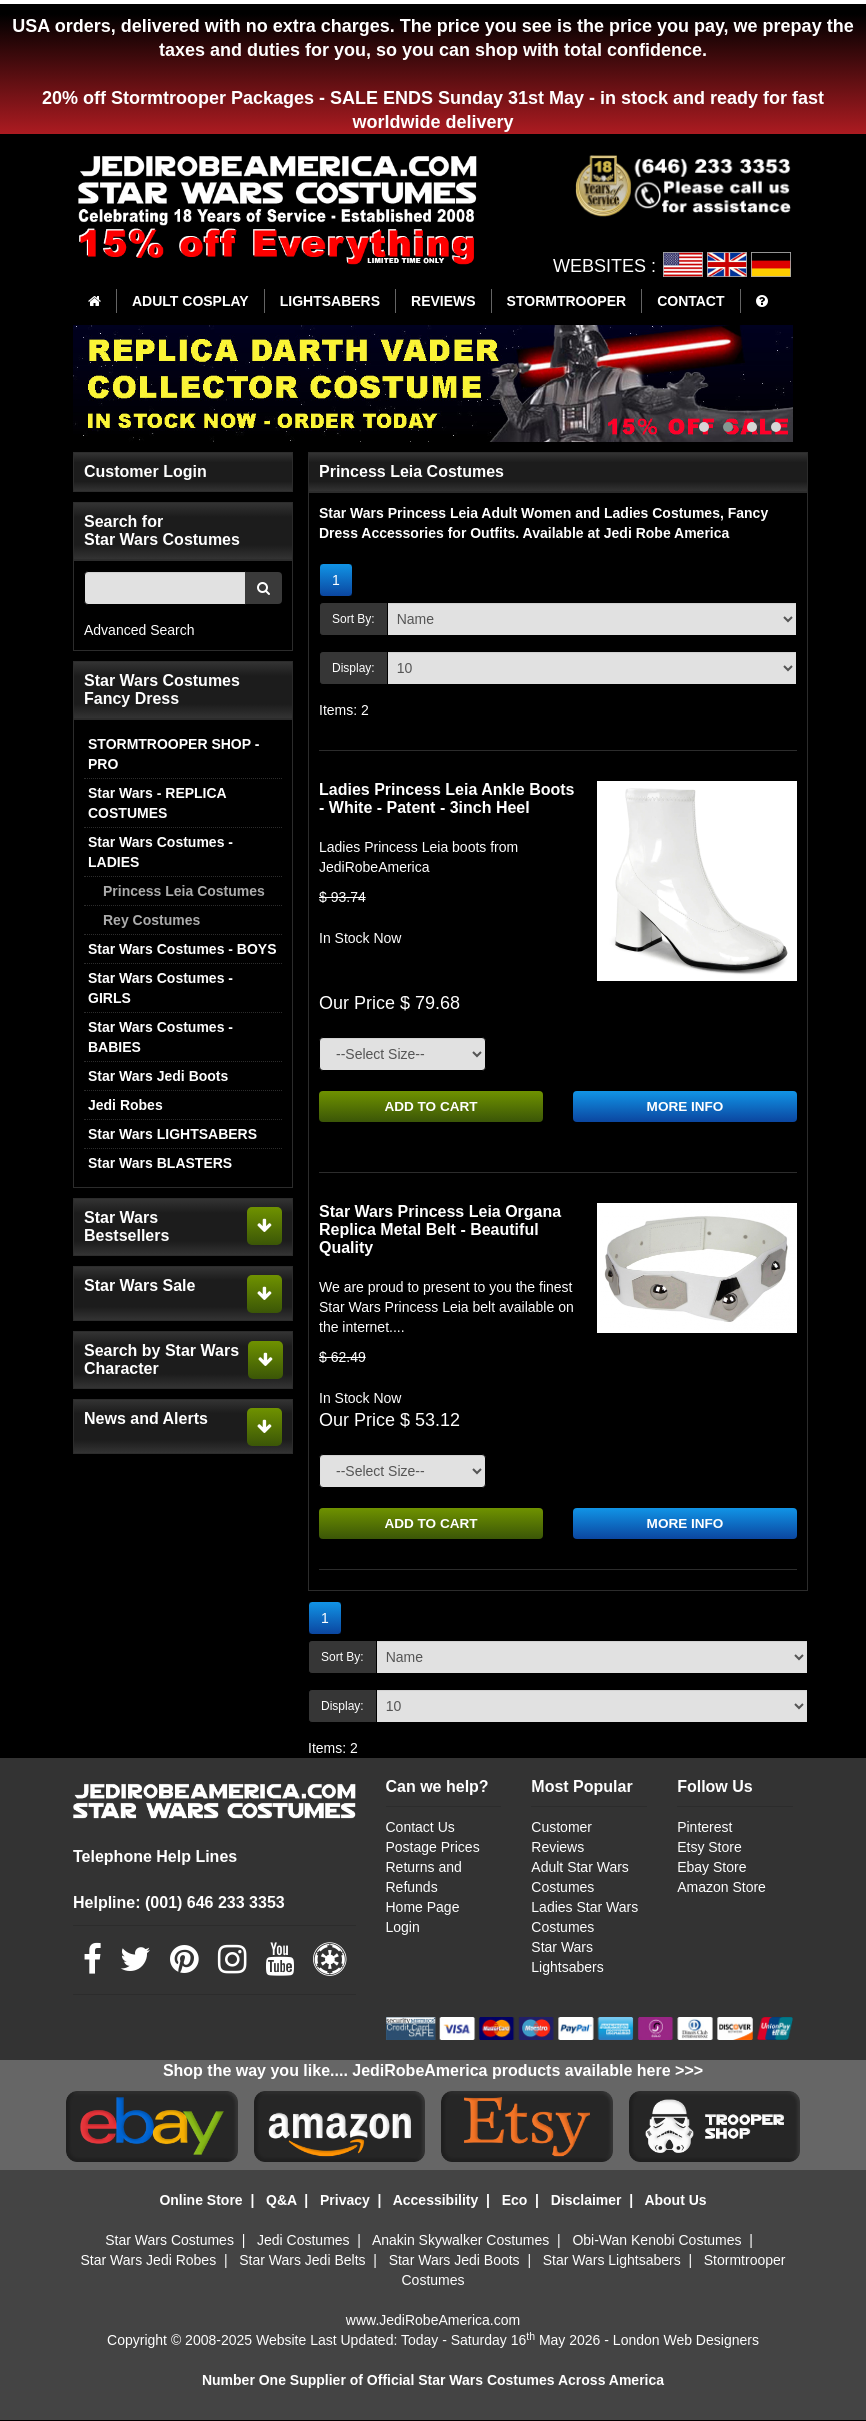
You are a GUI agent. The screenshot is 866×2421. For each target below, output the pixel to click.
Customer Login (145, 471)
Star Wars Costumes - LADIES (160, 852)
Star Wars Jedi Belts (302, 2261)
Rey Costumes (151, 920)
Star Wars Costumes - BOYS (182, 949)
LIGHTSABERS (330, 301)
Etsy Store (709, 1849)
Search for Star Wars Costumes (162, 530)
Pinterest (704, 1829)
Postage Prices (433, 1849)
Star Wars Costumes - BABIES (160, 1037)
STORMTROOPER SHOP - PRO (173, 754)
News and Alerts (146, 1418)
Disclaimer (586, 2201)
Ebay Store (711, 1869)
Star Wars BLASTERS (160, 1163)
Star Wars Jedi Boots (158, 1076)
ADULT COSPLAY (190, 301)
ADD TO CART (431, 1107)
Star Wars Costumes (169, 2241)
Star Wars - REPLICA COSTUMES (157, 803)
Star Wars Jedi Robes (149, 2261)
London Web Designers (686, 2341)
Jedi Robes (125, 1105)
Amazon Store (721, 1889)
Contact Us (420, 1829)
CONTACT (690, 301)
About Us (675, 2201)
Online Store (200, 2201)
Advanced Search (139, 630)
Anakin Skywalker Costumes (460, 2241)
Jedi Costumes (303, 2241)
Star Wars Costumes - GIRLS (160, 988)
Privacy (345, 2201)
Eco (515, 2201)
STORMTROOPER (567, 301)
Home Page (423, 1909)
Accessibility (436, 2201)
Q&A (281, 2201)
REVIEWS (443, 301)
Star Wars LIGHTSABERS (172, 1134)
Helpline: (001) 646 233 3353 (179, 1903)
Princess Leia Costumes (184, 891)
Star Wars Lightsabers (612, 2261)
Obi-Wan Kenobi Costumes (656, 2241)
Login (403, 1929)
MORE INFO (684, 1107)
